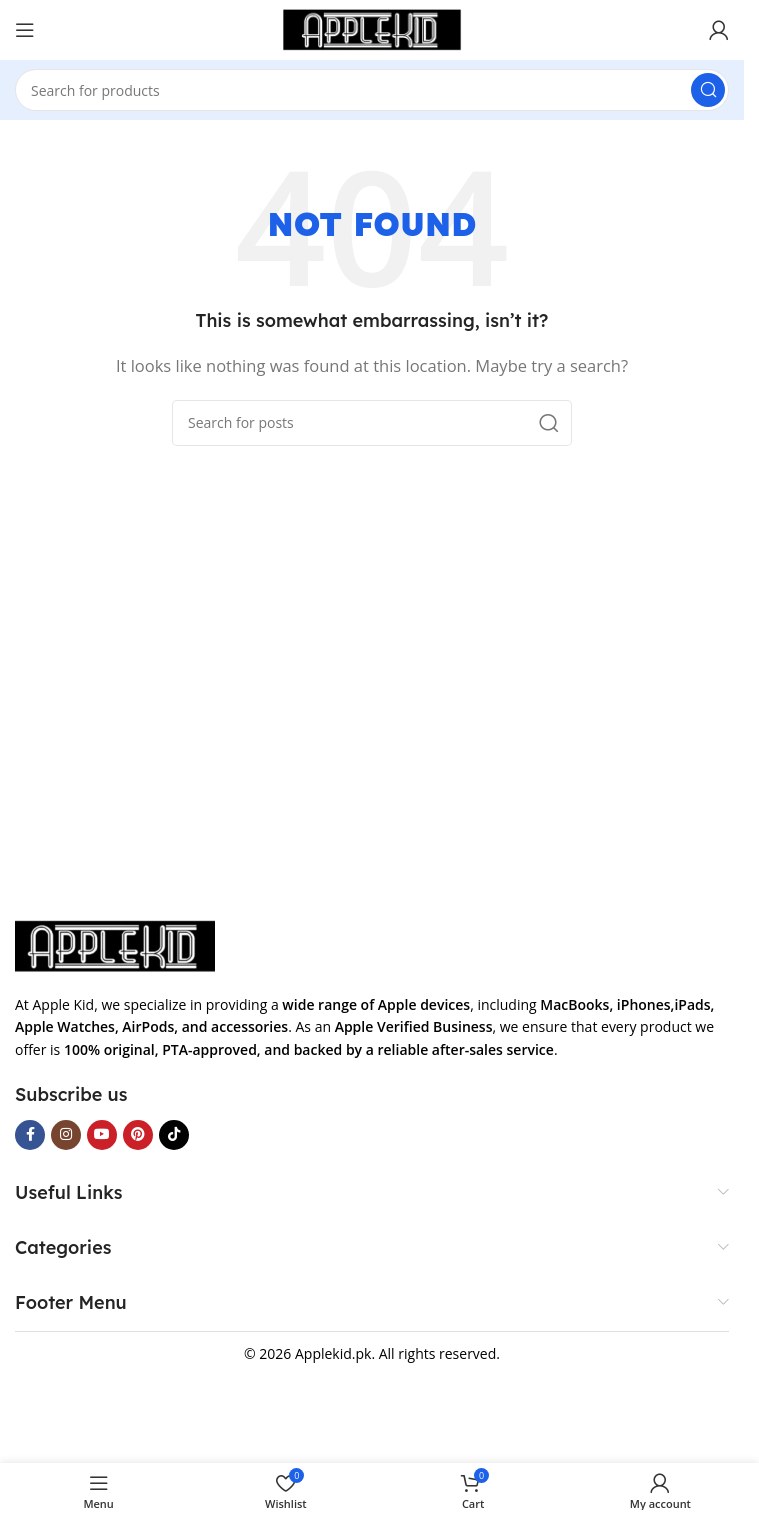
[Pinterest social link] (138, 1135)
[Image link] (115, 945)
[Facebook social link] (30, 1135)
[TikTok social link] (174, 1135)
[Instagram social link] (66, 1135)
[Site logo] (372, 28)
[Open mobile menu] (25, 30)
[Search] (372, 90)
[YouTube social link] (102, 1135)
